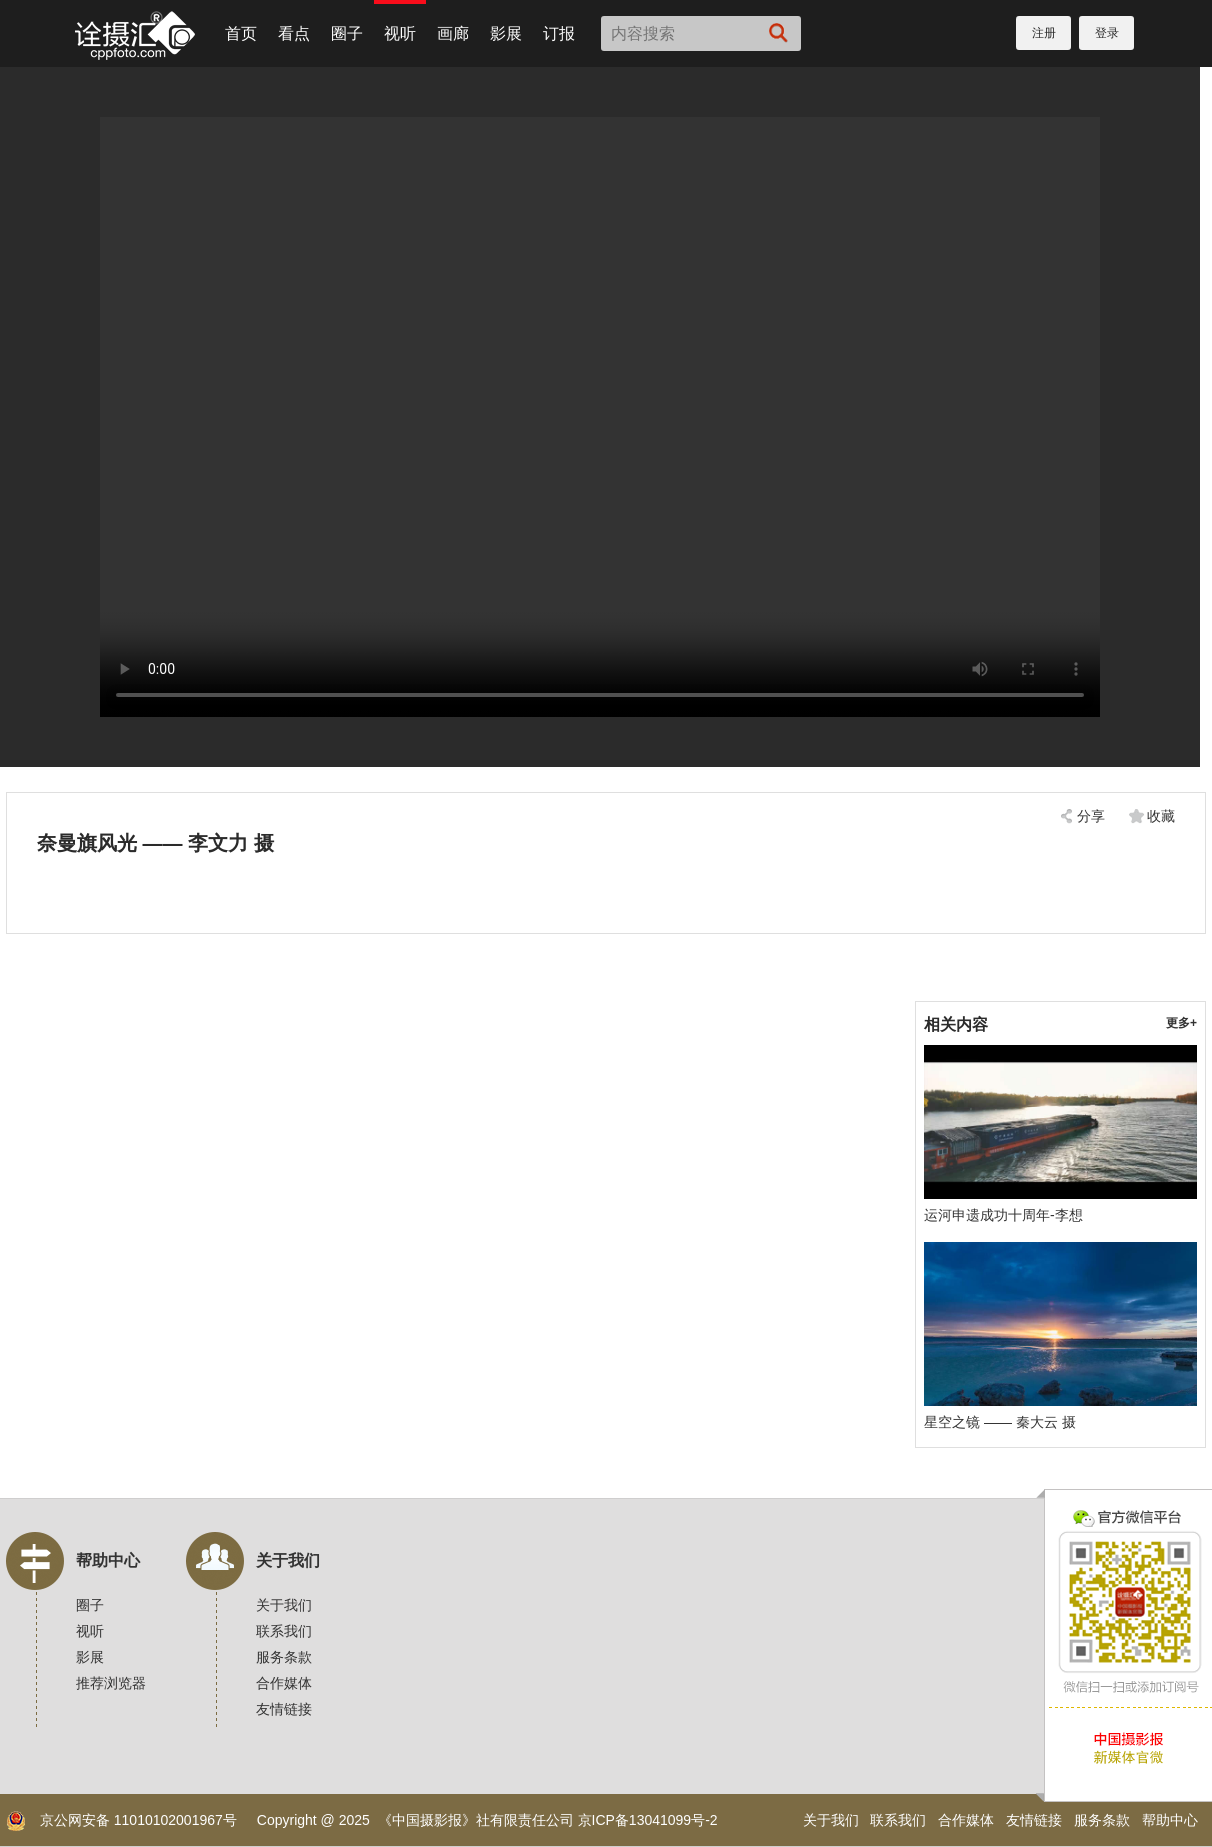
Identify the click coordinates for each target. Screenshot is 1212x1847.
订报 (559, 33)
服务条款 (284, 1657)
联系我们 (284, 1631)
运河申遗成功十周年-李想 (1003, 1215)
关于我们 (288, 1560)
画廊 (453, 33)
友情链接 (284, 1709)
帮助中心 (108, 1560)
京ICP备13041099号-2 (648, 1820)
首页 (241, 33)
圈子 (347, 33)
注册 (1044, 33)
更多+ (1181, 1023)
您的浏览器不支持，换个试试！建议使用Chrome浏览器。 (600, 417)
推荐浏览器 (111, 1683)
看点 (294, 33)
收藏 (1161, 816)
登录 (1107, 33)
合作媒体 (284, 1683)
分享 (1091, 816)
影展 (506, 33)
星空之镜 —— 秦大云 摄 (1000, 1422)
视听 (400, 33)
